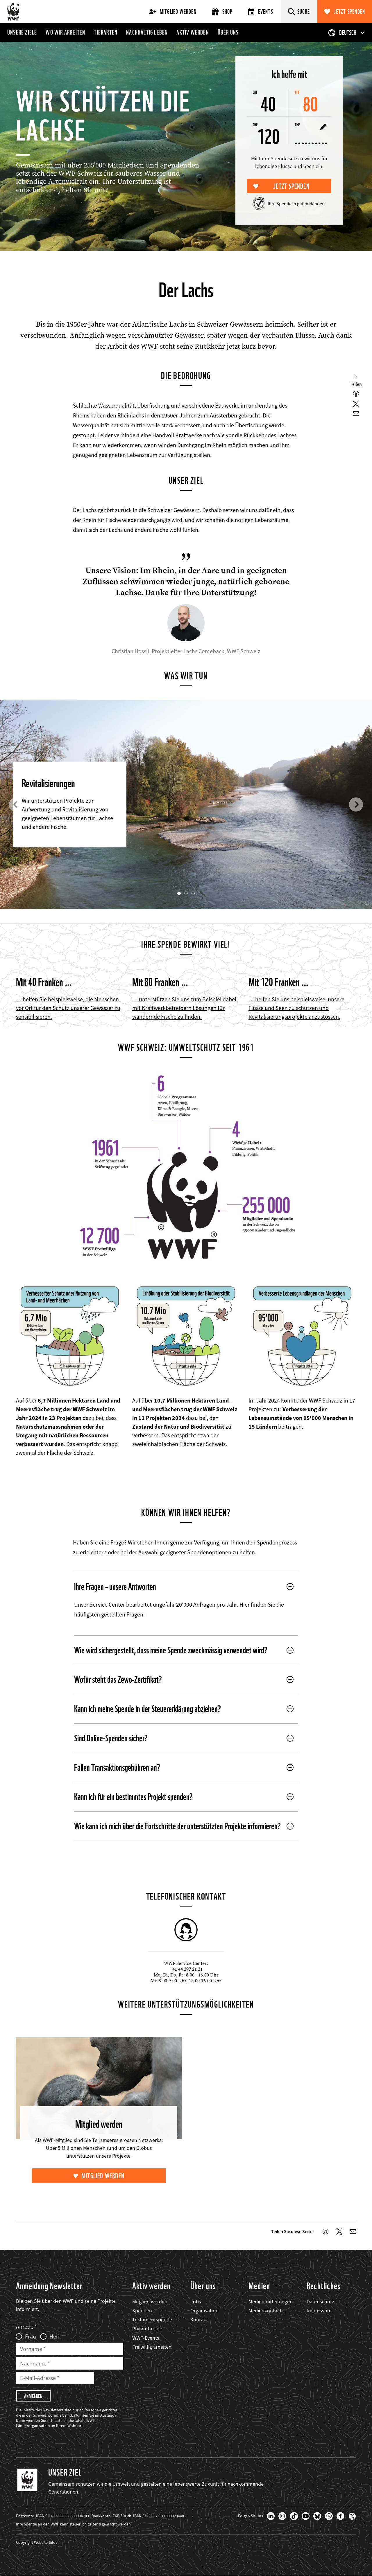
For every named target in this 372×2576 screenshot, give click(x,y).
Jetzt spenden (349, 11)
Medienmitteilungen (270, 2301)
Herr (54, 2336)
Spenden (142, 2310)
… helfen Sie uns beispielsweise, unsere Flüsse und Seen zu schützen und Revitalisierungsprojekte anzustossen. (296, 1008)
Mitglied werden (172, 11)
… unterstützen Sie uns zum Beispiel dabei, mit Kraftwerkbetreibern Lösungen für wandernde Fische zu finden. (185, 1008)
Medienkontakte (266, 2310)
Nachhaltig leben (147, 32)
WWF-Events (145, 2337)
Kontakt (199, 2319)
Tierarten (105, 32)
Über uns (228, 32)
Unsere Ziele (22, 32)
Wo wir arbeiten (65, 32)
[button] (16, 804)
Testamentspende (152, 2319)
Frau (30, 2336)
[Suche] (299, 11)
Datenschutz (320, 2301)
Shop (222, 11)
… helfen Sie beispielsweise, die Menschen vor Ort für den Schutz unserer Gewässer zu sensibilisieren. (68, 1008)
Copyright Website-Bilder (37, 2542)
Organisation (204, 2310)
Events (260, 11)
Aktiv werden (192, 32)
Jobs (195, 2301)
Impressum (319, 2310)
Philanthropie (147, 2328)
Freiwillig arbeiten (151, 2346)
